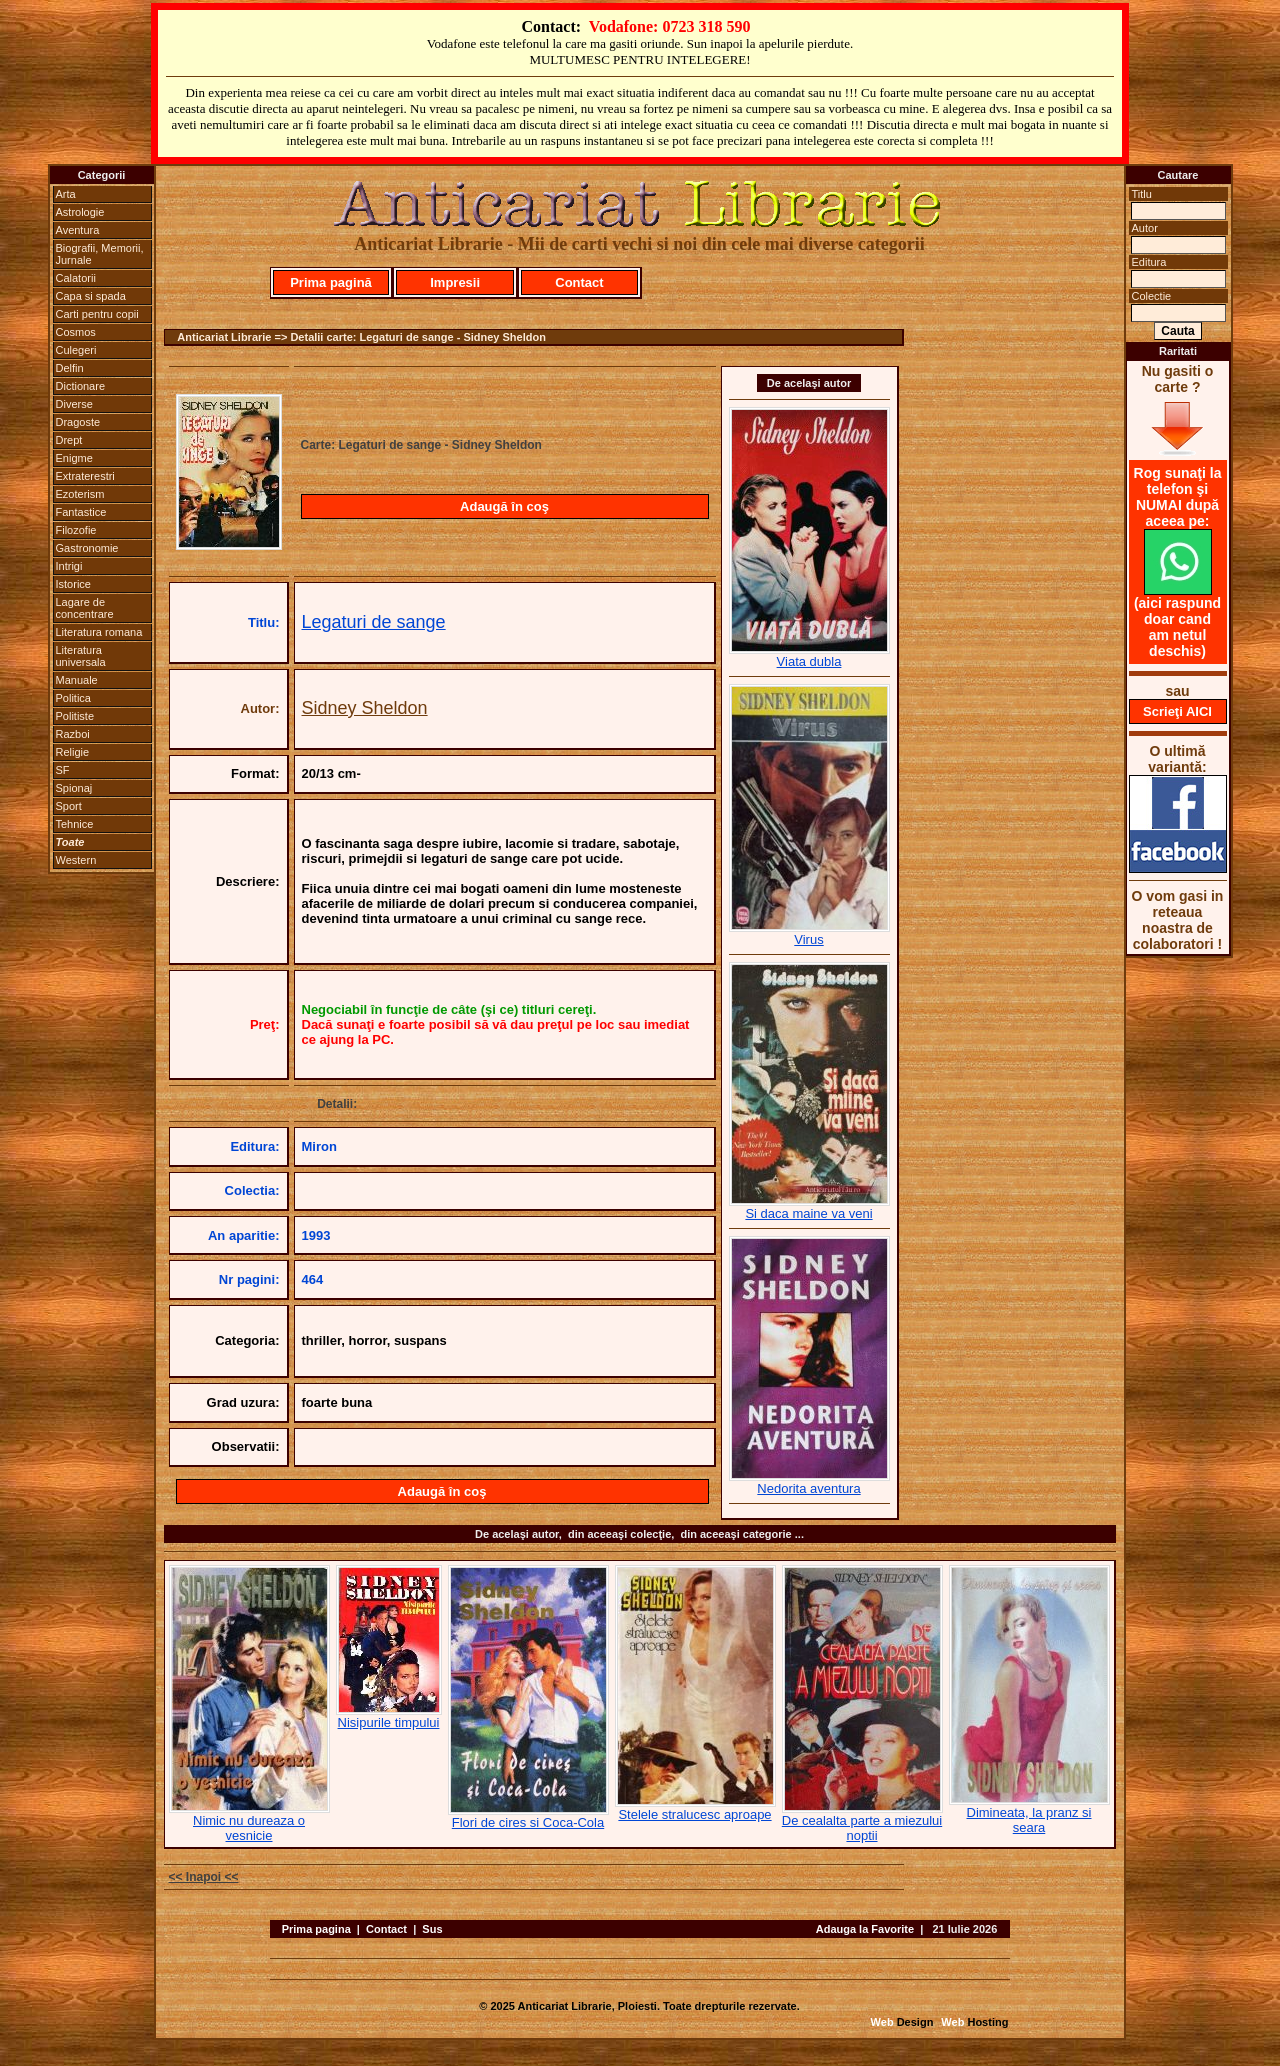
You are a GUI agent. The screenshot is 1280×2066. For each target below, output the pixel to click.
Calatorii (76, 278)
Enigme (74, 458)
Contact (579, 282)
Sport (69, 806)
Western (76, 860)
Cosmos (76, 332)
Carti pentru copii (97, 314)
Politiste (75, 716)
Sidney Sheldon (365, 708)
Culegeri (76, 350)
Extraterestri (85, 476)
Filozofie (76, 530)
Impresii (455, 282)
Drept (69, 440)
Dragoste (78, 422)
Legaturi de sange (374, 622)
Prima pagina (316, 1929)
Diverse (74, 404)
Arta (66, 194)
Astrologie (80, 212)
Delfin (70, 368)
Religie (73, 752)
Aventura (78, 230)
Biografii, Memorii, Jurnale (100, 254)
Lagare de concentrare (85, 608)
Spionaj (74, 788)
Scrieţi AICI (1177, 711)
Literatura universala (81, 656)
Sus (432, 1929)
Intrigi (69, 566)
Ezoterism (80, 494)
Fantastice (81, 512)
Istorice (73, 584)
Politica (73, 698)
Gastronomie (87, 548)
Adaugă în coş (504, 506)
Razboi (73, 734)
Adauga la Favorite (865, 1929)
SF (63, 770)
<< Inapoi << (204, 1877)
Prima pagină (331, 282)
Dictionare (81, 386)
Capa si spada (91, 296)
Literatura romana (99, 632)
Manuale (77, 680)
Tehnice (75, 824)
